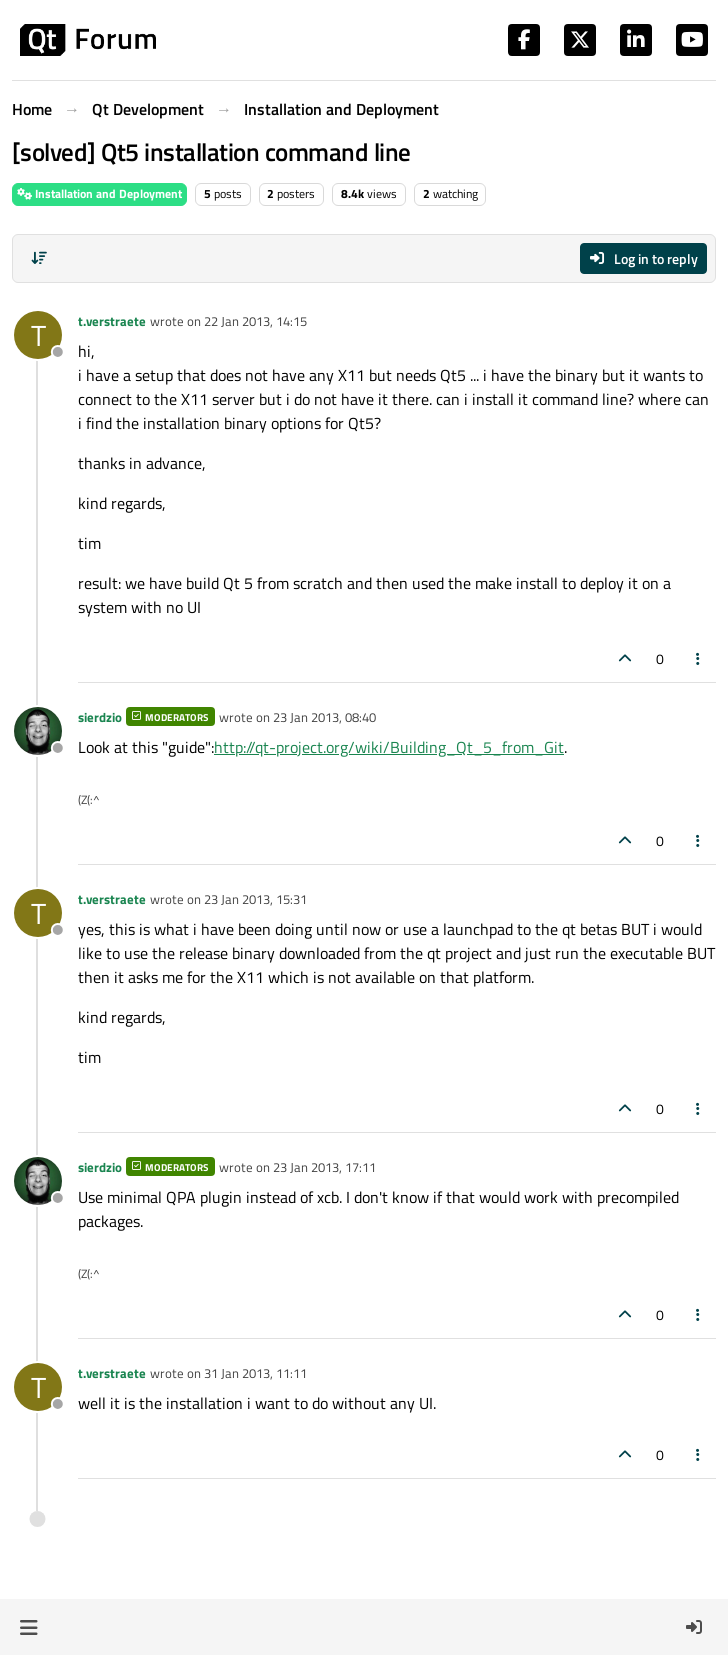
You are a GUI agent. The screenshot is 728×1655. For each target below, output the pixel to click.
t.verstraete (112, 321)
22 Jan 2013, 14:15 (255, 321)
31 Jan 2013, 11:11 (255, 1373)
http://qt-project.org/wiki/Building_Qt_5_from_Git (389, 747)
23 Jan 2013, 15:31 (255, 899)
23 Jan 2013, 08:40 (324, 717)
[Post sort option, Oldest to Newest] (39, 258)
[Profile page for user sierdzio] (38, 731)
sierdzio (100, 717)
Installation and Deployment (99, 193)
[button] (28, 1627)
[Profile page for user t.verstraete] (38, 335)
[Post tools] (699, 658)
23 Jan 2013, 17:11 (324, 1167)
